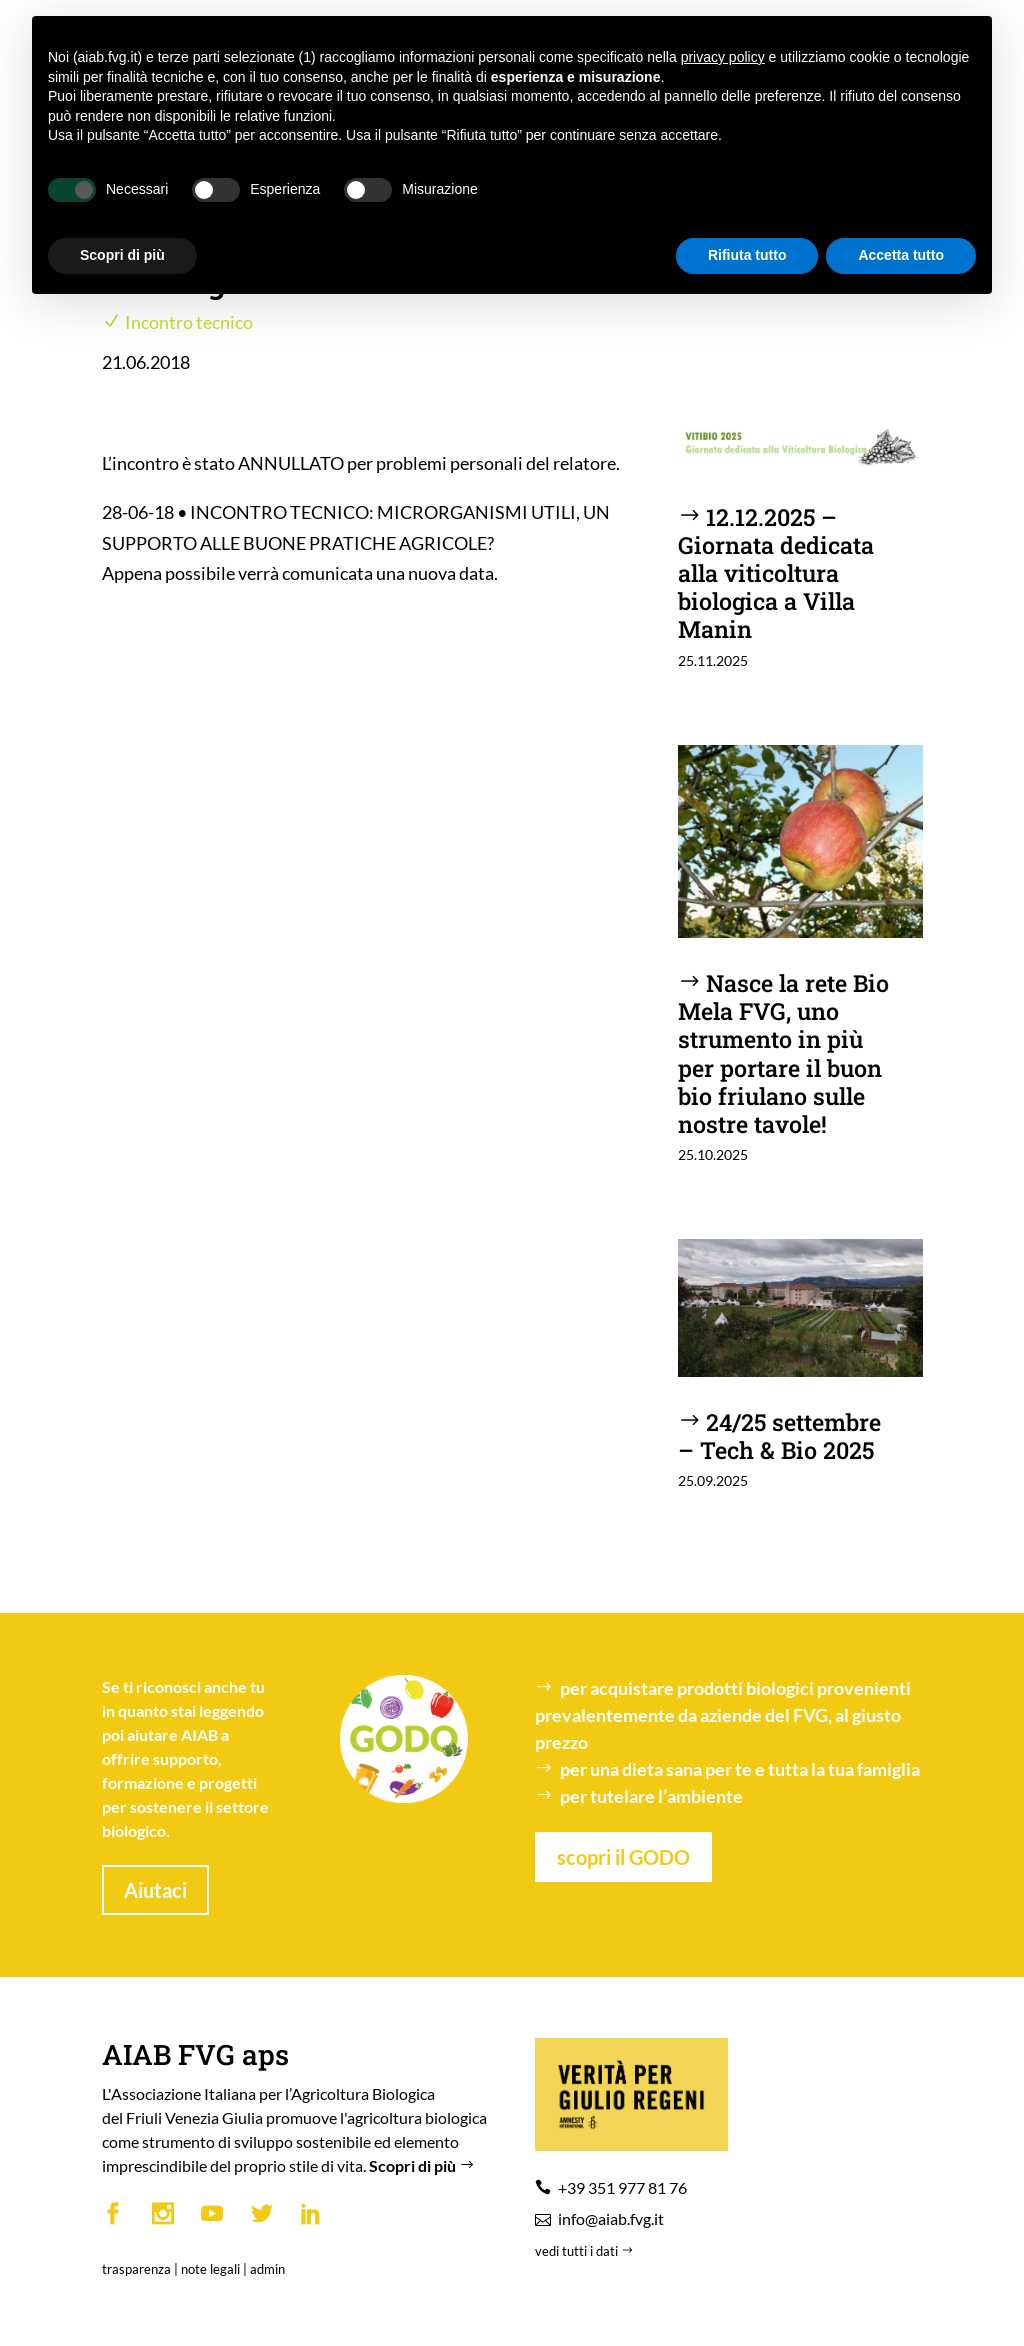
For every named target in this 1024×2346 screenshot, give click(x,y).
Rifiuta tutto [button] (747, 255)
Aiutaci (155, 1890)
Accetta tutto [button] (901, 255)
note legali (210, 2269)
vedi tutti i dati (586, 2251)
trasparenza (136, 2269)
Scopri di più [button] (122, 255)
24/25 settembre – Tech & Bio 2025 (780, 1435)
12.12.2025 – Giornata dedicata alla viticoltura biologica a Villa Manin (776, 572)
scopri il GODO (623, 1857)
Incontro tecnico (189, 322)
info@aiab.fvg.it (611, 2218)
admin (267, 2269)
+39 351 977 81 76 (622, 2187)
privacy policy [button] (723, 57)
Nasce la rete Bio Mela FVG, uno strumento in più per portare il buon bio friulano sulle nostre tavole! (784, 1052)
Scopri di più (424, 2165)
